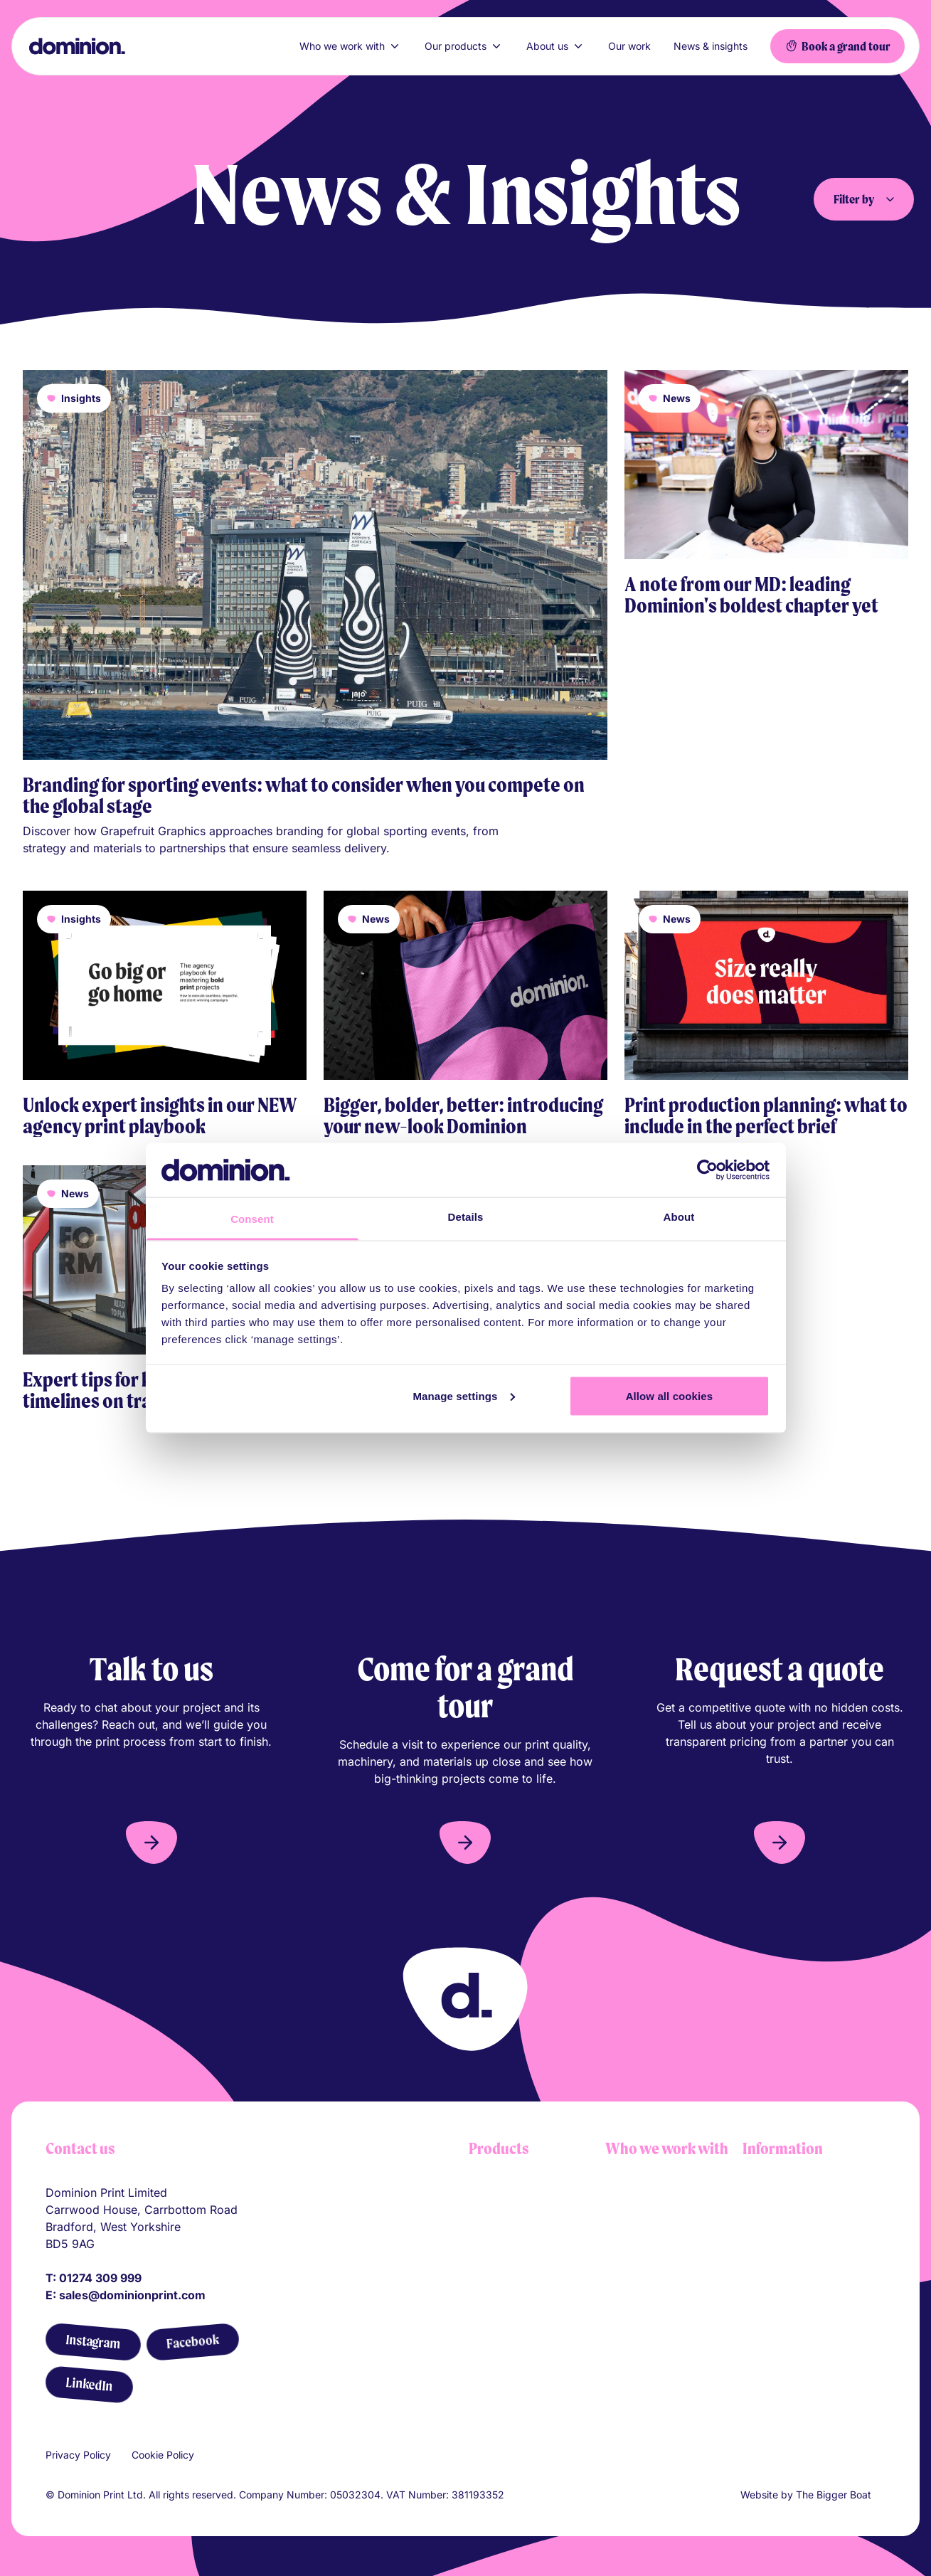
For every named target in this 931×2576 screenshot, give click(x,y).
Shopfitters (634, 2217)
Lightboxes (498, 2192)
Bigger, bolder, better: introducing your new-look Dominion (463, 1115)
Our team (767, 2241)
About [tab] (679, 1217)
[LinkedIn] (89, 2385)
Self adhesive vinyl (519, 2289)
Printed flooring (510, 2338)
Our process (775, 2217)
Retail (619, 2192)
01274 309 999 (100, 2278)
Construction (639, 2265)
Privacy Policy (78, 2455)
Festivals (628, 2338)
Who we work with (350, 46)
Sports (622, 2313)
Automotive (635, 2241)
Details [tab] (466, 1217)
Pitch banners (505, 2313)
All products (501, 2362)
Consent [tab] (252, 1219)
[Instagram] (93, 2342)
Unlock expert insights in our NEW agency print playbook (160, 1115)
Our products (464, 46)
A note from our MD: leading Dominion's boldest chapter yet (751, 594)
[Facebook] (192, 2342)
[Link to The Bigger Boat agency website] (879, 2495)
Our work (629, 46)
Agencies (629, 2362)
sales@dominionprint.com (132, 2295)
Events (623, 2289)
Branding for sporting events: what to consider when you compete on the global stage (304, 795)
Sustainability (778, 2306)
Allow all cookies (669, 1395)
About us (555, 46)
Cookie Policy (163, 2455)
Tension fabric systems (530, 2217)
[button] (151, 1842)
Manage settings (464, 1395)
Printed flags (502, 2265)
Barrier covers (506, 2241)
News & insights (711, 46)
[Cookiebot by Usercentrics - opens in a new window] (707, 1169)
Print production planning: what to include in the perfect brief (766, 1115)
